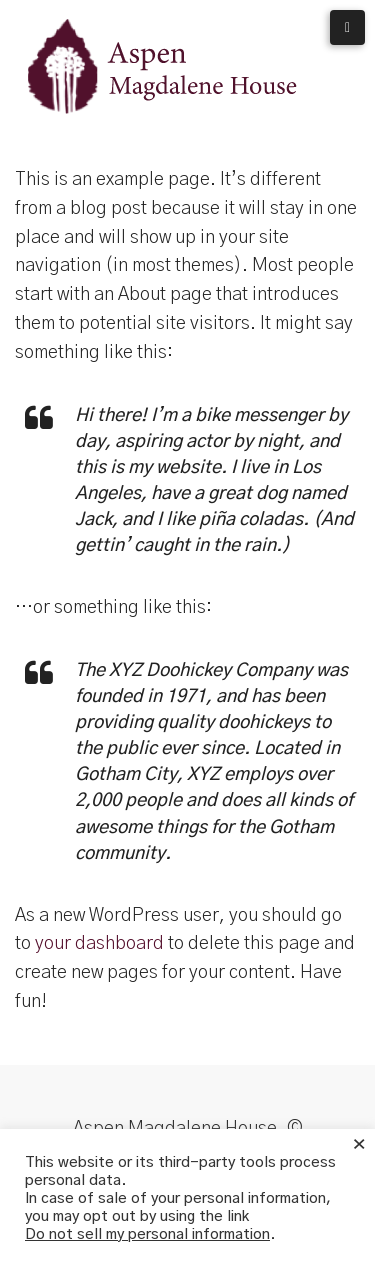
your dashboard (99, 944)
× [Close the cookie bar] (359, 1145)
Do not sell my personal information (147, 1234)
